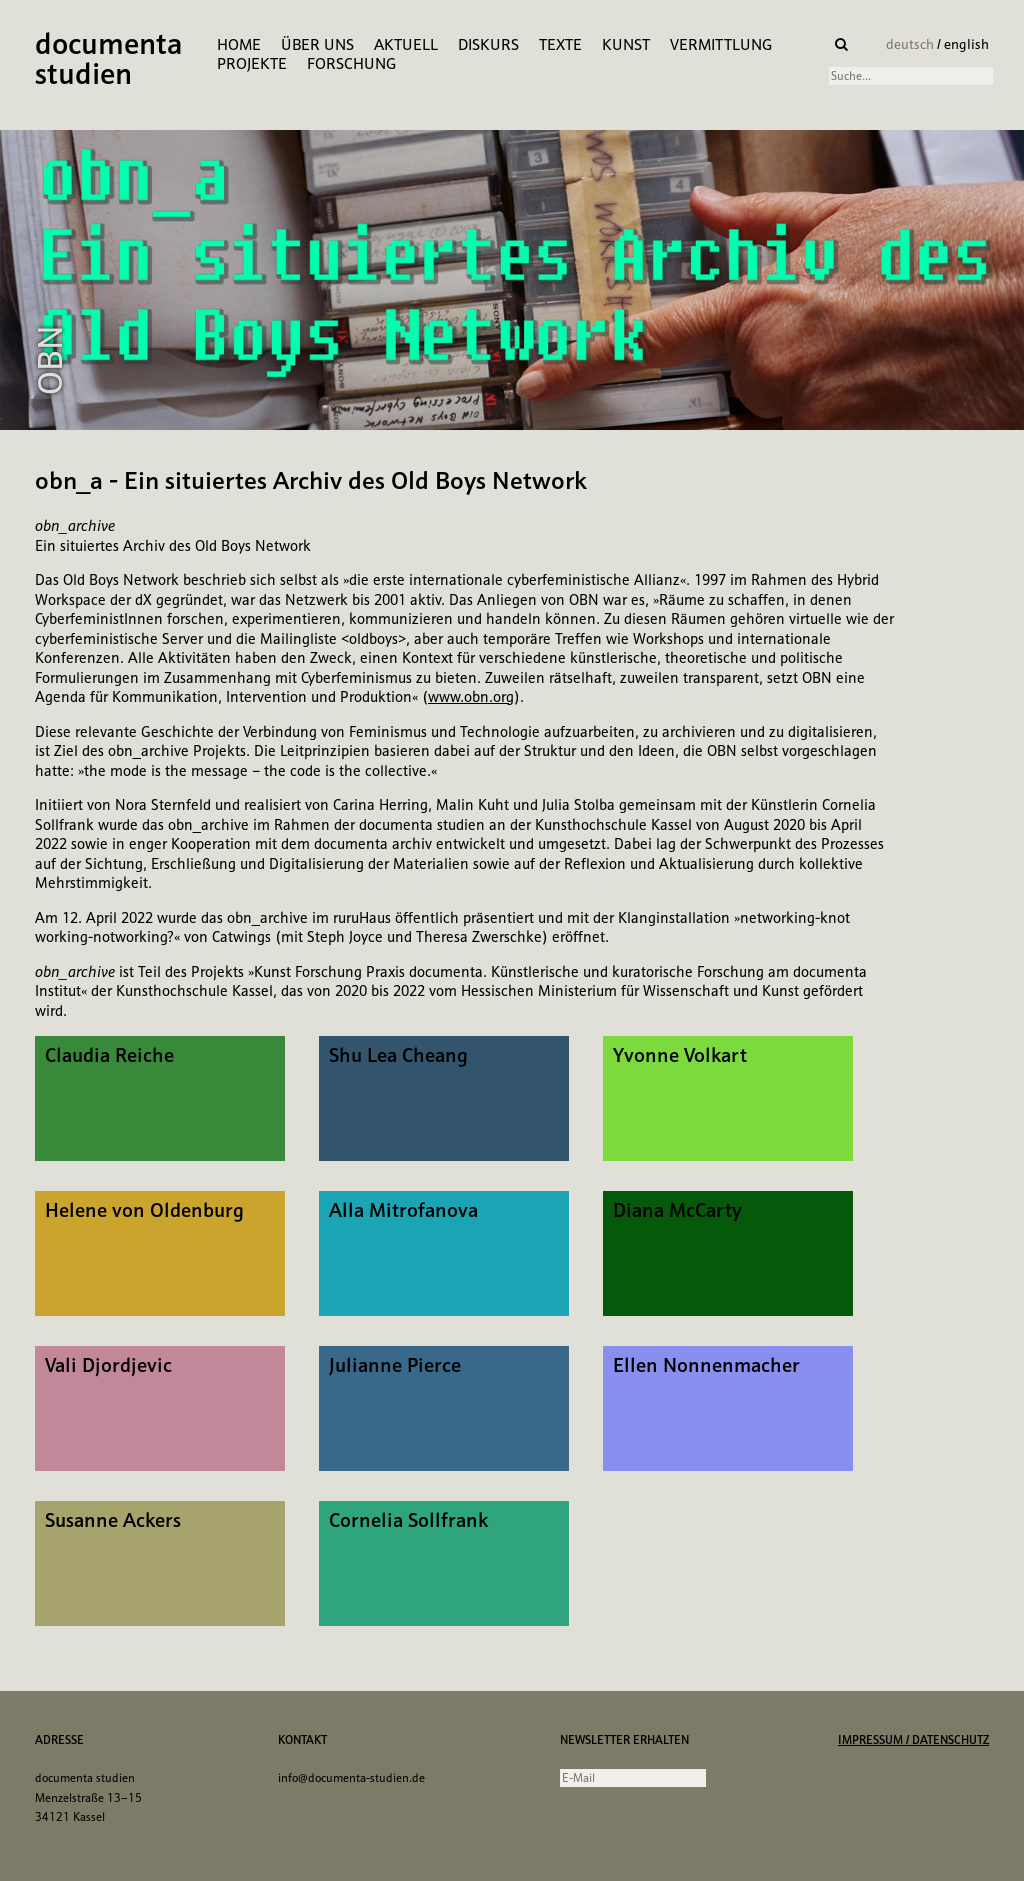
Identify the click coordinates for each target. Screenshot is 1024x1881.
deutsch (911, 44)
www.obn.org (471, 697)
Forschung (351, 63)
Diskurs (488, 44)
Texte (560, 44)
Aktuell (406, 44)
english (966, 44)
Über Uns (317, 44)
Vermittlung (721, 44)
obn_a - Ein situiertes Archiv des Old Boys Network (311, 480)
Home (239, 44)
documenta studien (109, 61)
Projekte (252, 63)
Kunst (626, 44)
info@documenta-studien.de (351, 1778)
